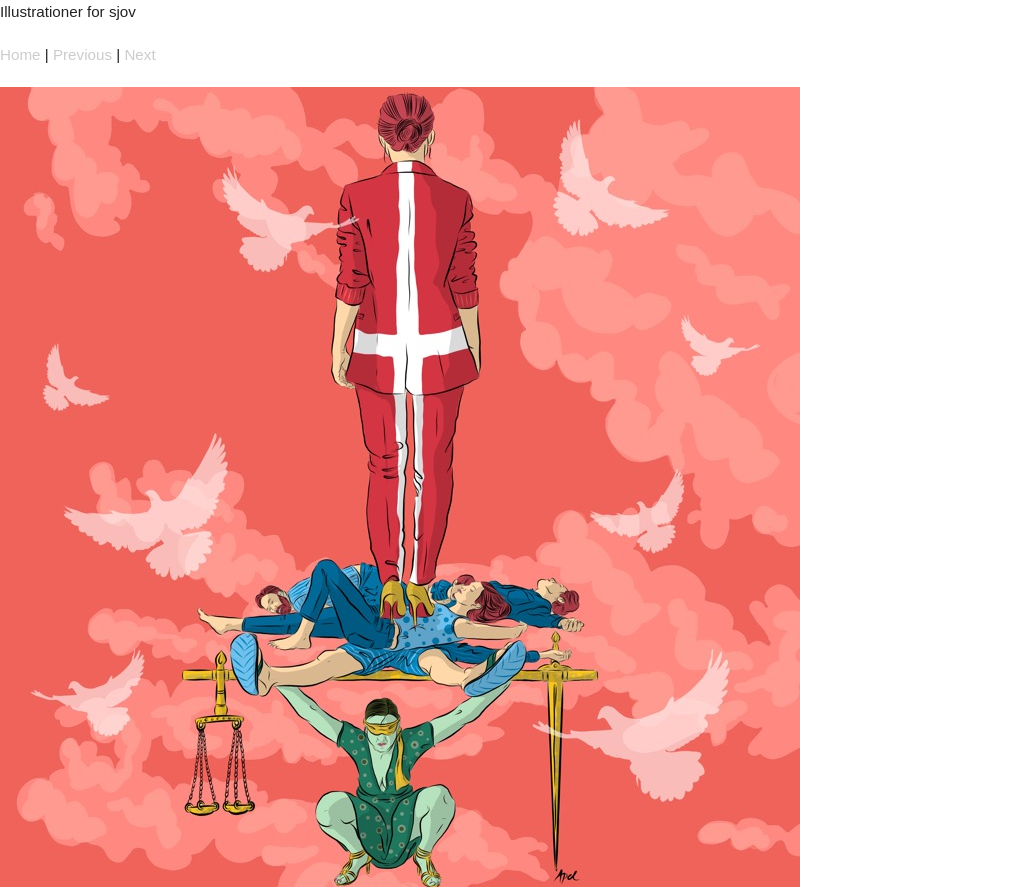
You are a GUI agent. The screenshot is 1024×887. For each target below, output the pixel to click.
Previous (82, 54)
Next (139, 54)
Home (20, 54)
